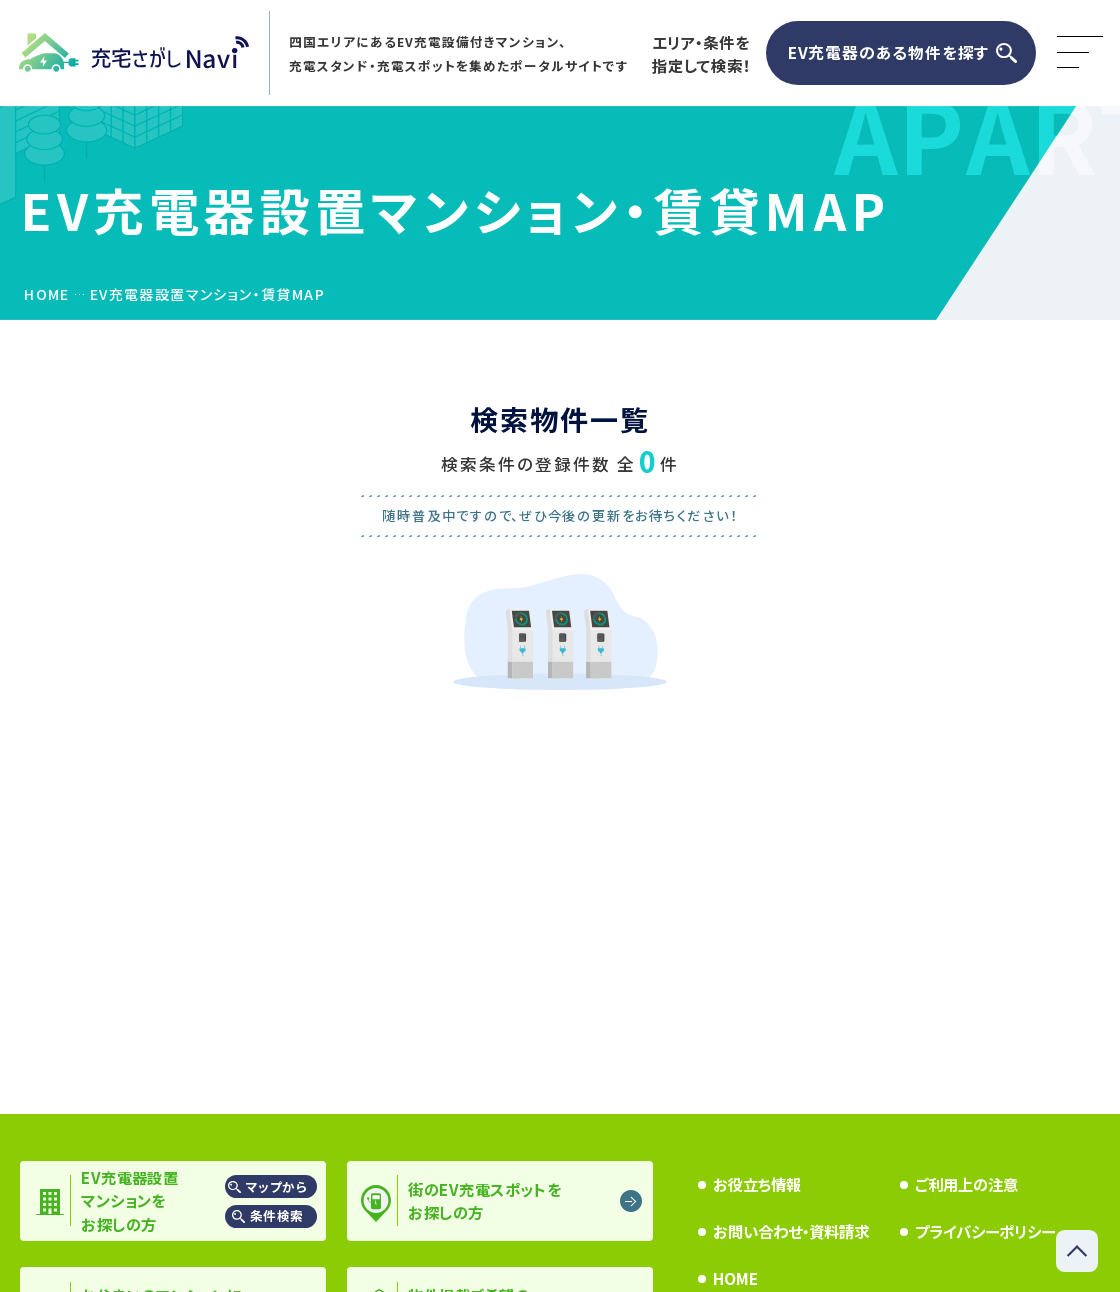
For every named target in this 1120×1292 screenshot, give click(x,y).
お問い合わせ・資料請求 (791, 1231)
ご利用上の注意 (966, 1184)
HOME (735, 1278)
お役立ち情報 (757, 1184)
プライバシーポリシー (985, 1231)
